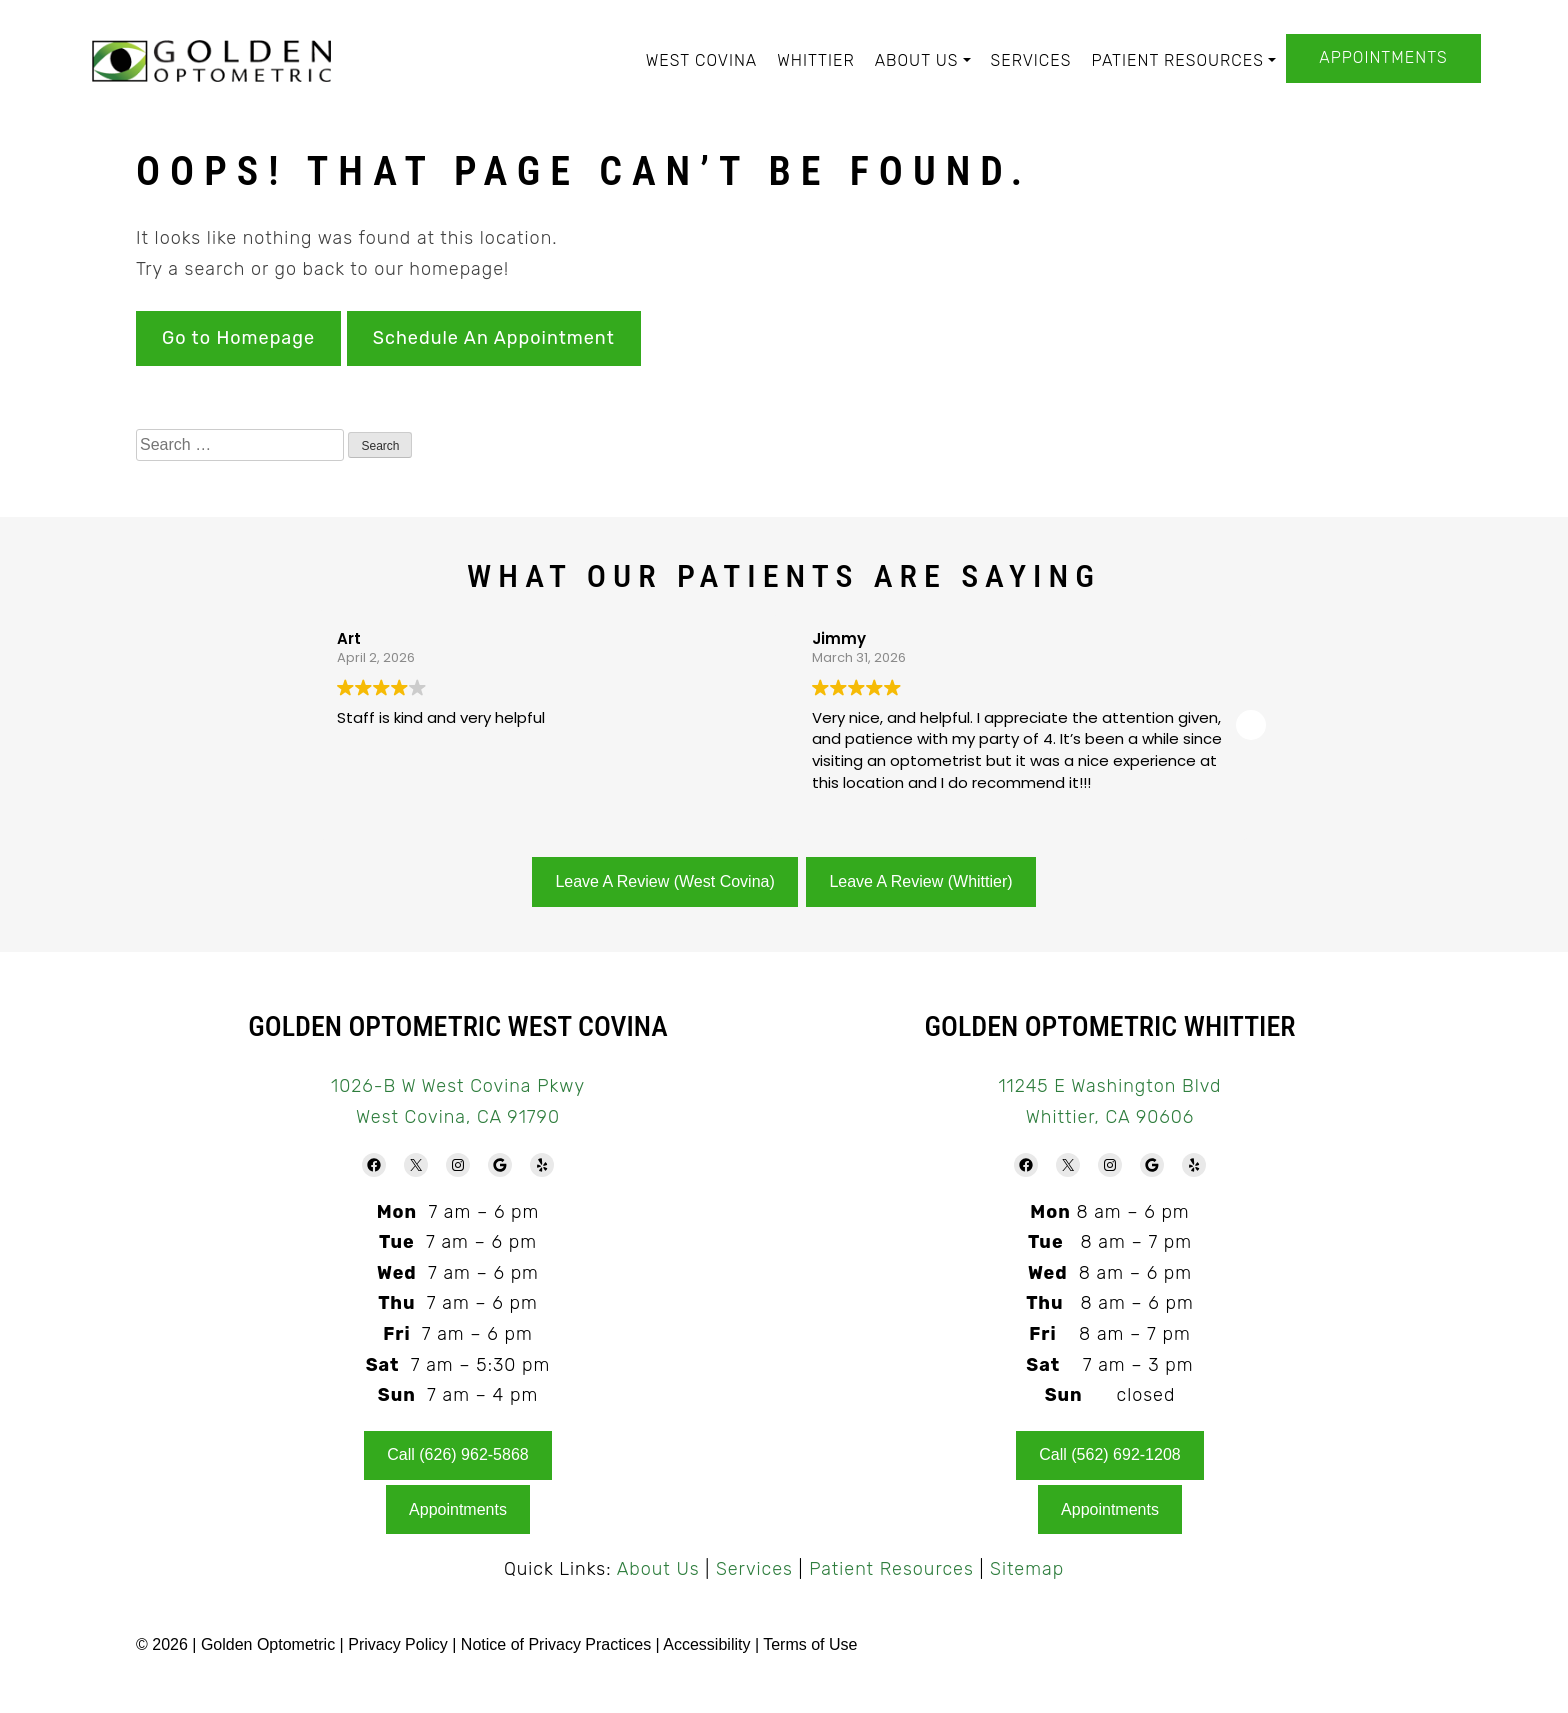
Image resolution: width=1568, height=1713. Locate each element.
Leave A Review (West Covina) (664, 881)
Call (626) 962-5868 (457, 1454)
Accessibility (706, 1644)
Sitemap (1027, 1569)
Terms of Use (810, 1644)
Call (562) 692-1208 (1109, 1454)
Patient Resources (1177, 60)
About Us (917, 60)
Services (1031, 60)
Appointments (1383, 57)
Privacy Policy (400, 1644)
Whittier (815, 60)
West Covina (702, 60)
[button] (1251, 725)
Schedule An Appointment (494, 338)
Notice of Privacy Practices (556, 1644)
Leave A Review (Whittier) (920, 881)
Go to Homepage (238, 338)
